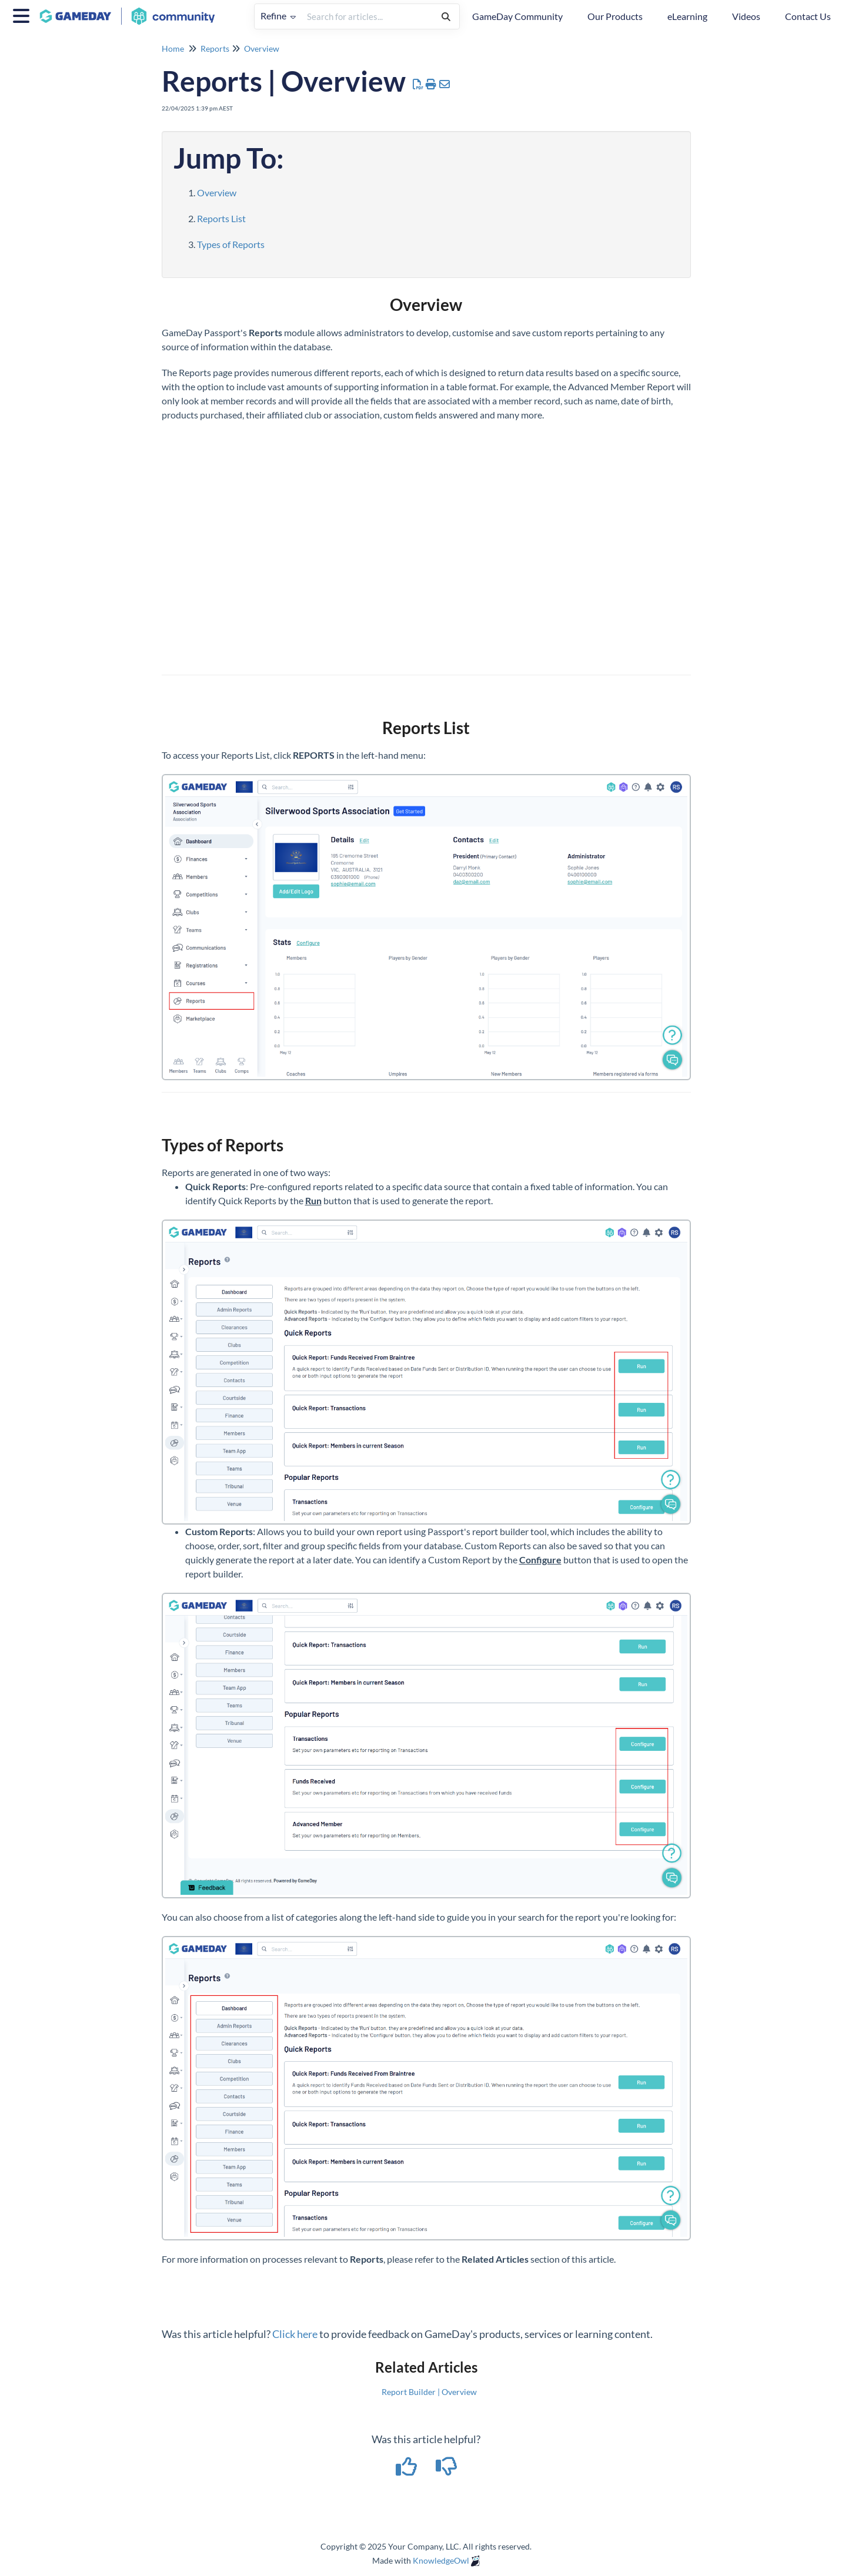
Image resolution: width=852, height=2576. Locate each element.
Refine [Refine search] (278, 15)
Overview (261, 48)
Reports (215, 48)
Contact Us (808, 16)
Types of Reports (231, 244)
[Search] (446, 16)
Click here (295, 2333)
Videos (746, 16)
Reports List (221, 218)
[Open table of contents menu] (23, 14)
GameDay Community (517, 16)
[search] (367, 16)
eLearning (687, 16)
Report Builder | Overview (429, 2392)
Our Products (615, 16)
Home (173, 48)
